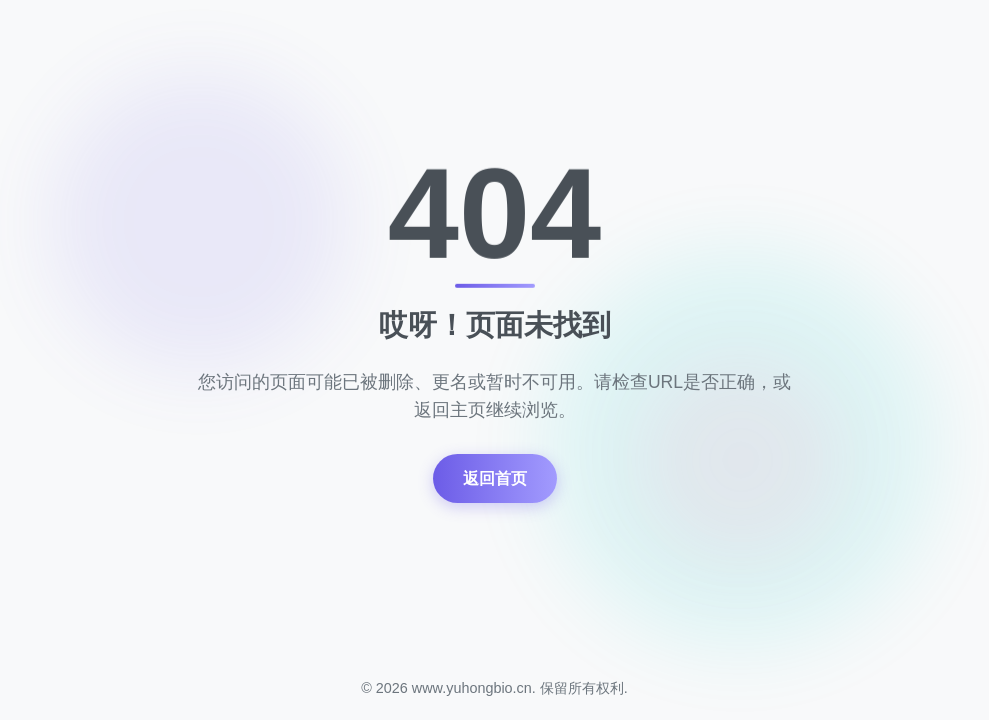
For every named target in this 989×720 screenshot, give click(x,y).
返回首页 (495, 478)
